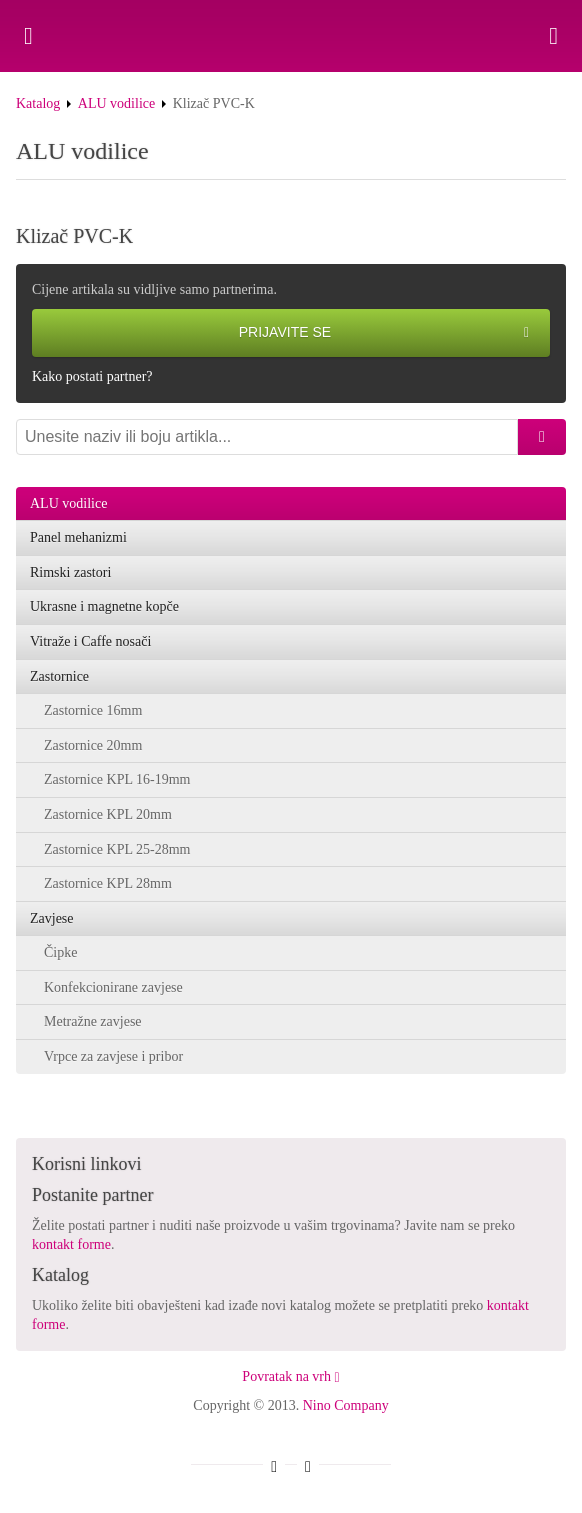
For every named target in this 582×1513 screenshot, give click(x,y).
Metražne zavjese (93, 1021)
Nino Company (346, 1405)
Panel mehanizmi (78, 537)
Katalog (38, 103)
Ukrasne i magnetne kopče (104, 606)
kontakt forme (71, 1244)
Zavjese (52, 918)
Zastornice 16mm (93, 710)
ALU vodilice (116, 103)
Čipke (60, 952)
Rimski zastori (70, 572)
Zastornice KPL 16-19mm (117, 779)
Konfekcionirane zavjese (113, 987)
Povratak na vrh (290, 1376)
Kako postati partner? (92, 376)
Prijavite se (384, 333)
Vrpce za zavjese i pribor (113, 1056)
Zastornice (59, 676)
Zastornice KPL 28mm (108, 883)
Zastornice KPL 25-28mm (117, 849)
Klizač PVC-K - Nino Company (291, 36)
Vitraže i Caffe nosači (90, 641)
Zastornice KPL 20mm (108, 814)
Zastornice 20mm (93, 745)
